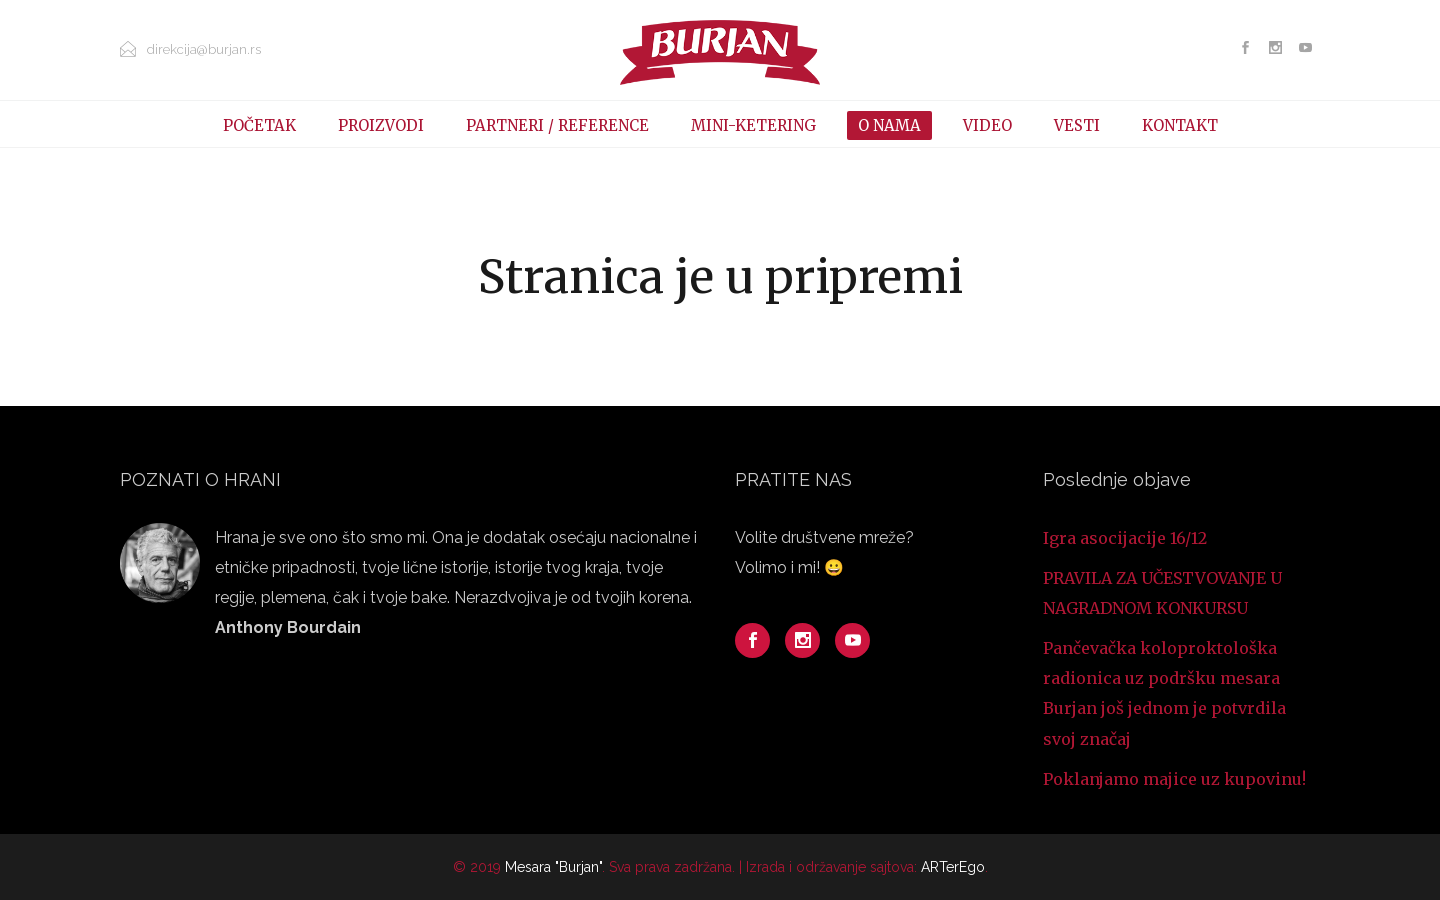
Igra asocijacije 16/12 (1125, 538)
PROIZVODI (381, 125)
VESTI (1077, 125)
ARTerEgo (953, 867)
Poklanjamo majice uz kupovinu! (1174, 779)
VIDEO (987, 125)
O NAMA (889, 125)
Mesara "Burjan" (553, 867)
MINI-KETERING (753, 125)
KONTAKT (1180, 125)
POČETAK (259, 125)
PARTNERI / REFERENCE (557, 125)
